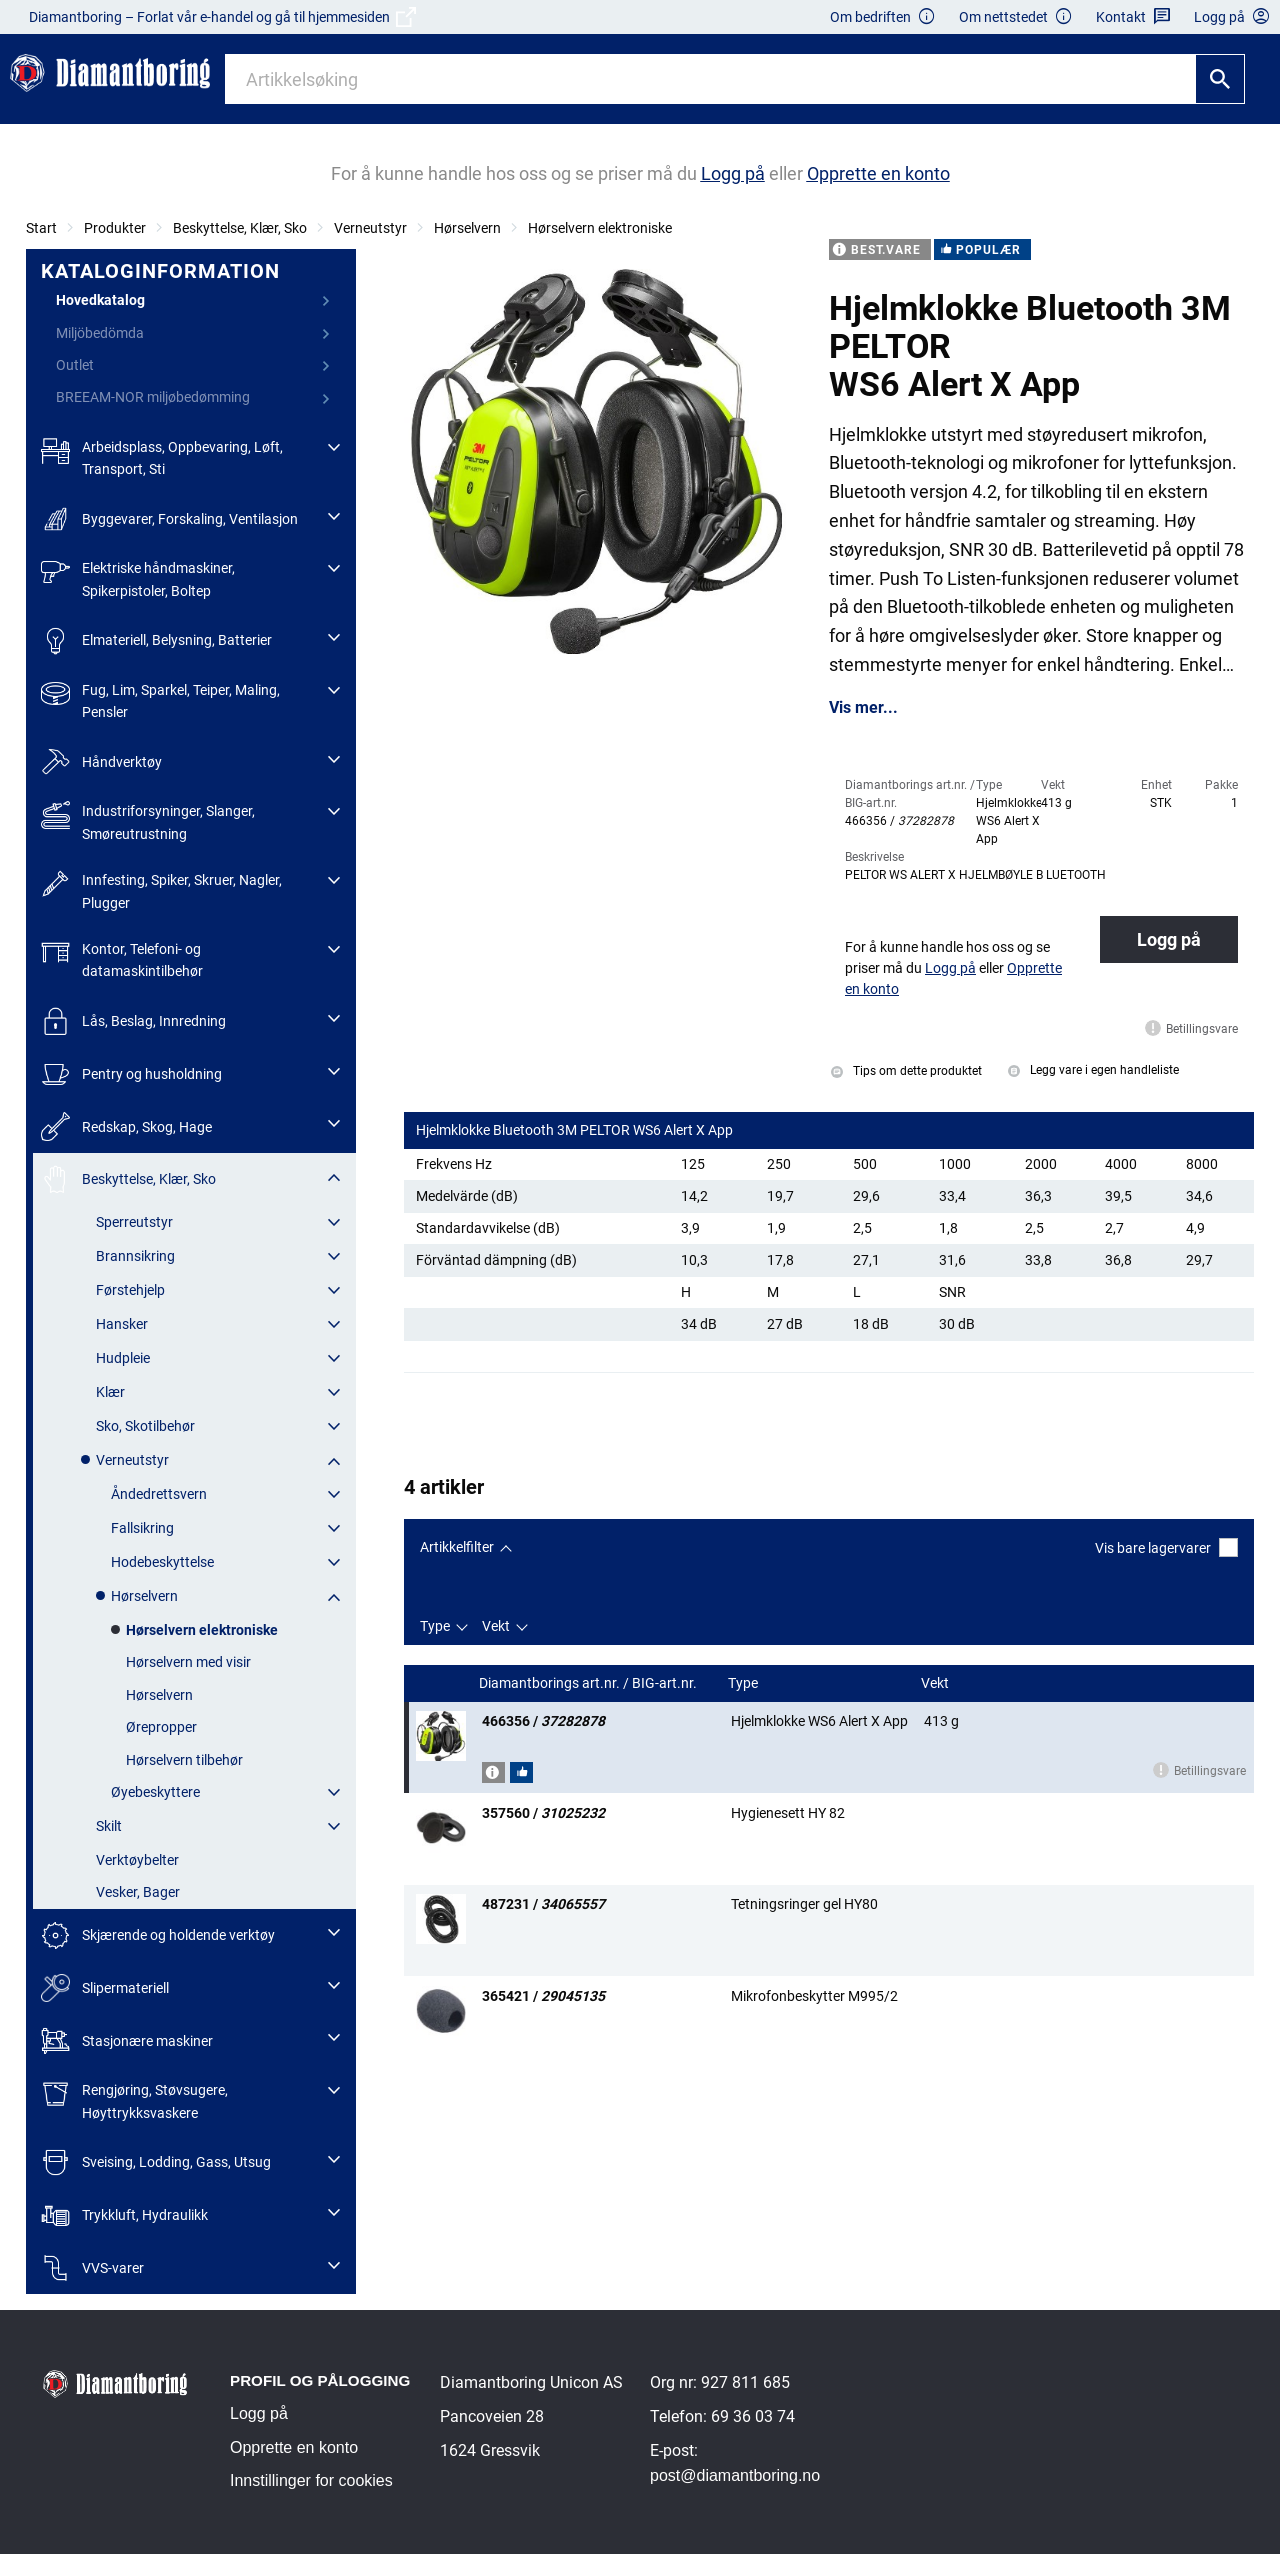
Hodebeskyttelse (162, 1562)
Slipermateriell (105, 1988)
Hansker (122, 1324)
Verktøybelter (137, 1860)
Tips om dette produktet (906, 1071)
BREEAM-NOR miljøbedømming (153, 397)
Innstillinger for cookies (311, 2480)
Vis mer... (863, 708)
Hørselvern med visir (188, 1662)
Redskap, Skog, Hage (126, 1126)
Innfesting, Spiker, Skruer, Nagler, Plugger (161, 889)
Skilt (109, 1826)
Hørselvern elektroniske (600, 228)
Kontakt (1133, 17)
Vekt (496, 1626)
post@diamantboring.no (735, 2475)
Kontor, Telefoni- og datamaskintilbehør (122, 958)
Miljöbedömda (100, 333)
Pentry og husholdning (131, 1074)
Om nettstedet (1016, 17)
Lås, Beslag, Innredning (133, 1021)
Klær (110, 1392)
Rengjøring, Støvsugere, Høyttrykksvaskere (134, 2099)
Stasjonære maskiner (127, 2040)
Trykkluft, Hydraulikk (124, 2215)
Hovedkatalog (100, 300)
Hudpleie (123, 1358)
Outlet (75, 365)
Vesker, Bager (138, 1892)
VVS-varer (92, 2268)
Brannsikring (135, 1256)
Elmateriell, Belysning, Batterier (156, 640)
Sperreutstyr (134, 1222)
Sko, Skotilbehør (145, 1426)
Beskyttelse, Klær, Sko (240, 228)
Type (435, 1626)
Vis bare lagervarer (1166, 1547)
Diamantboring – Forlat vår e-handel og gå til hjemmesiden (222, 17)
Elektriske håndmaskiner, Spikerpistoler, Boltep (138, 577)
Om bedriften (883, 17)
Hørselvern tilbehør (184, 1760)
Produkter (115, 228)
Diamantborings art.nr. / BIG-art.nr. (589, 1683)
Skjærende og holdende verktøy (158, 1935)
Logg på (1169, 939)
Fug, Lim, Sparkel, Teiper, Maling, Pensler (160, 699)
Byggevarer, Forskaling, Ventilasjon (169, 519)
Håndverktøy (101, 762)
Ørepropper (161, 1727)
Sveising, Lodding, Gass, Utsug (156, 2162)
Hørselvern (467, 228)
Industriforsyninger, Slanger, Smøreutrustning (148, 820)
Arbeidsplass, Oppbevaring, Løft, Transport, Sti (162, 456)
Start (41, 228)
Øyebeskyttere (155, 1792)
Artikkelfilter (457, 1547)
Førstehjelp (130, 1290)
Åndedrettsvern (159, 1494)
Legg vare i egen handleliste (1093, 1070)
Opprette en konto (294, 2447)
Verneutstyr (370, 228)
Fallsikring (142, 1528)
